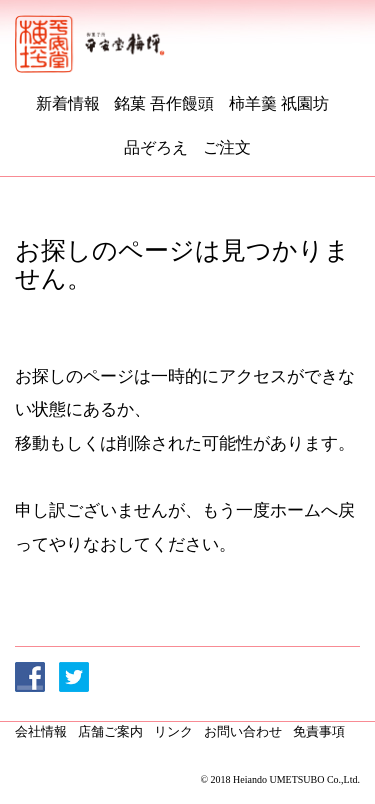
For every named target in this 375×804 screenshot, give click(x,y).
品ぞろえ (156, 147)
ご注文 (227, 147)
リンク (173, 731)
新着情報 (68, 103)
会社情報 (41, 731)
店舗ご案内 (110, 731)
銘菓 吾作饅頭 (164, 103)
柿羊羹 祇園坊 (279, 103)
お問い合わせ (243, 731)
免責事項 (319, 731)
